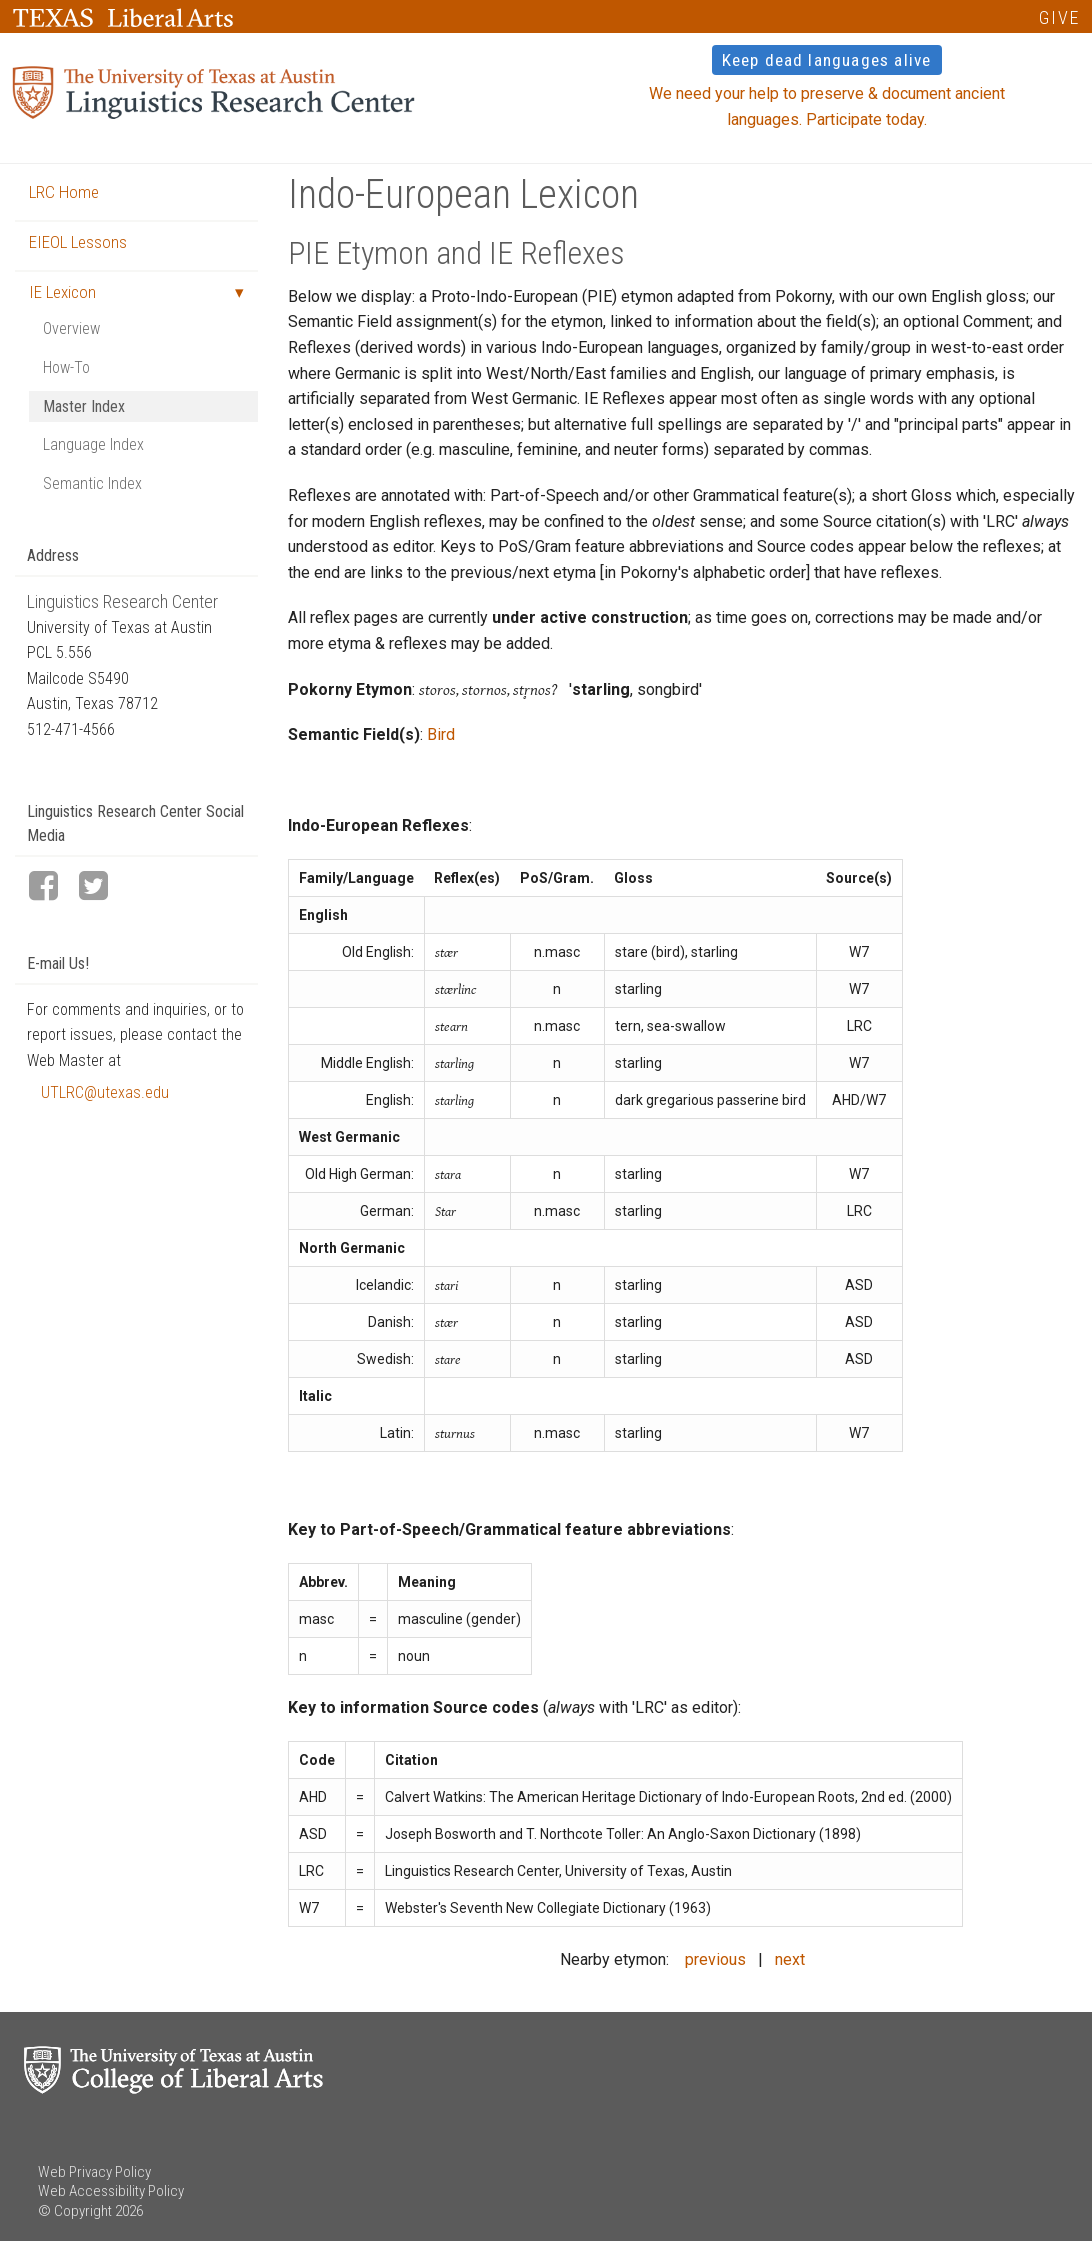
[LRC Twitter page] (102, 887)
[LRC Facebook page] (52, 887)
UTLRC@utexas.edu (105, 1092)
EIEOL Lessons (78, 242)
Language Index (93, 444)
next (790, 1959)
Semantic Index (92, 483)
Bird (441, 734)
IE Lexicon (62, 292)
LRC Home (64, 192)
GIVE (1059, 17)
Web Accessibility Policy (111, 2191)
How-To (66, 367)
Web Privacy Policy (94, 2172)
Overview (71, 328)
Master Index (84, 406)
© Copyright (75, 2211)
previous (715, 1959)
